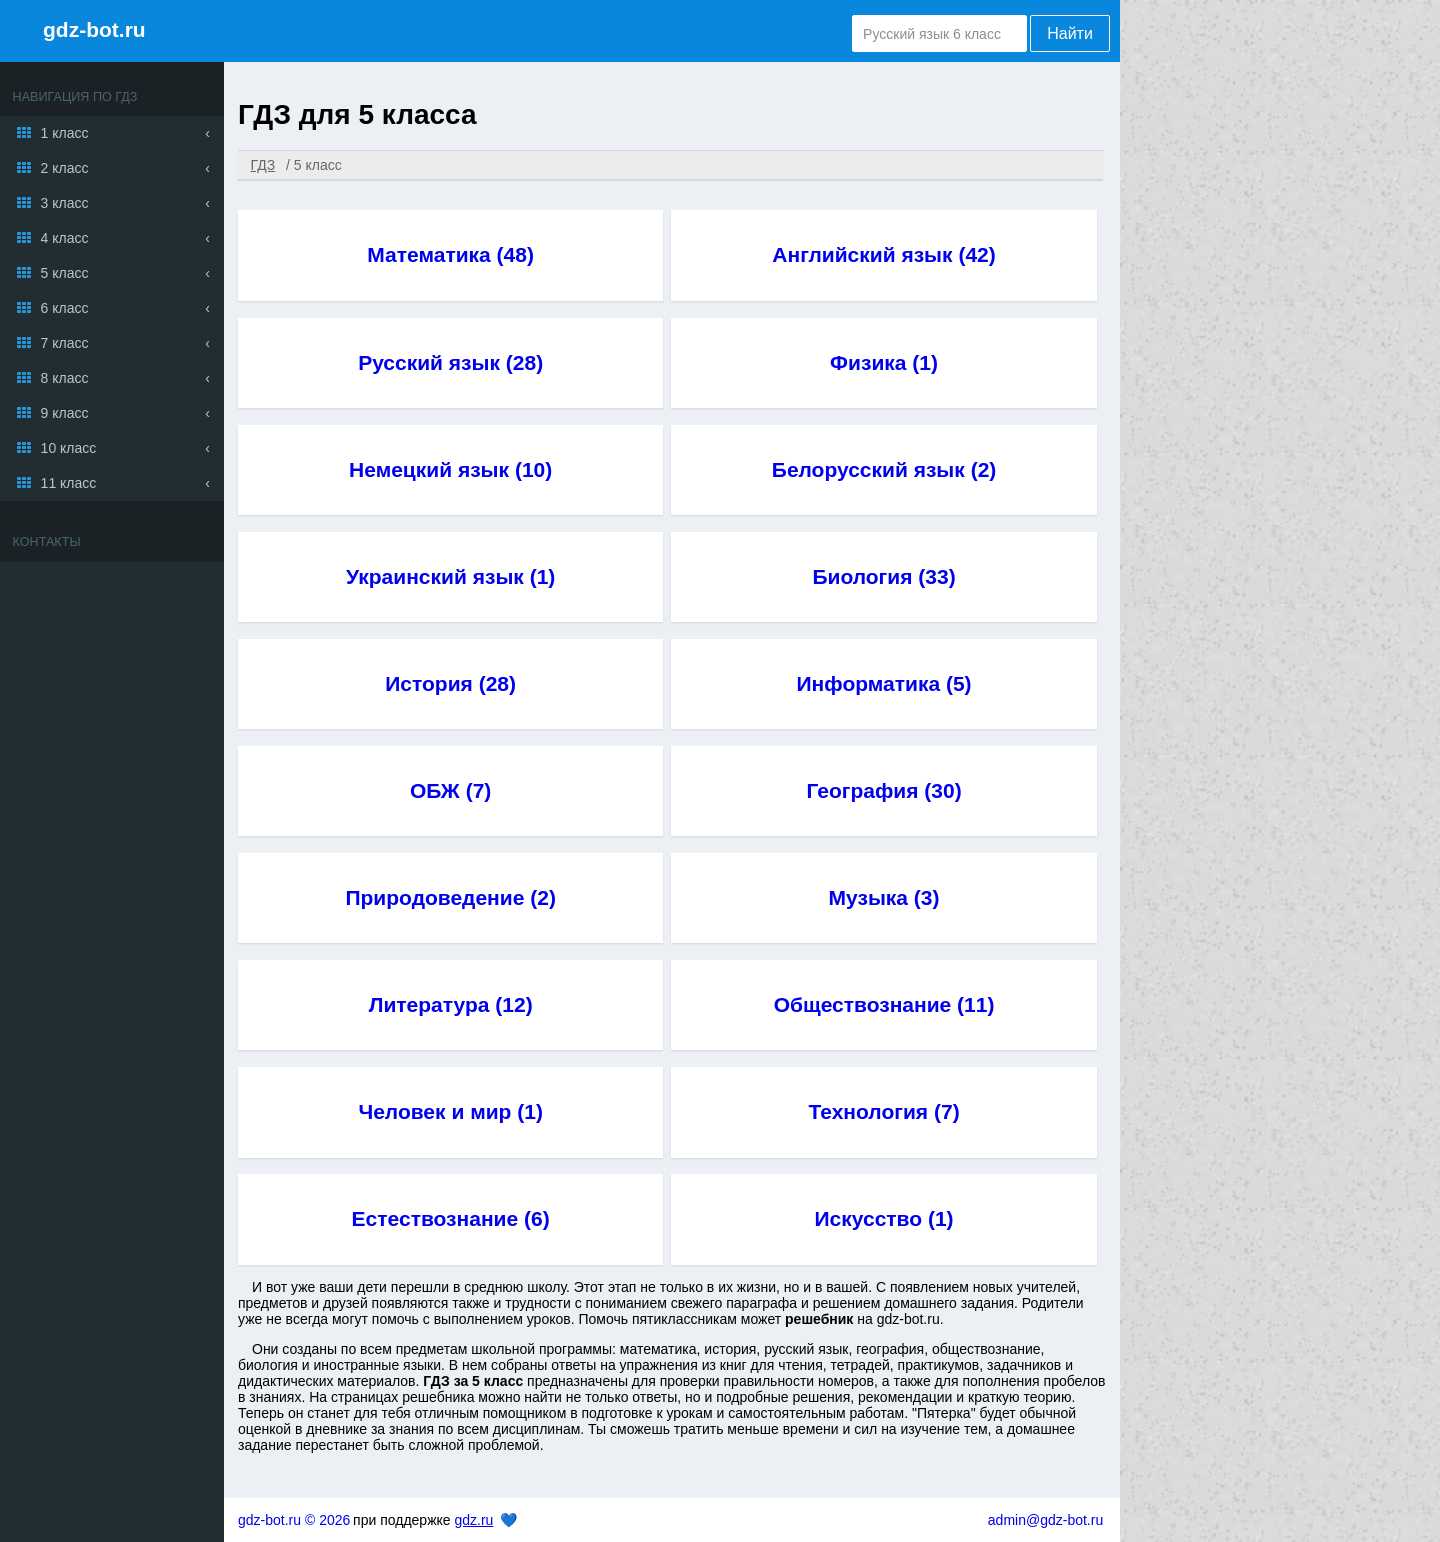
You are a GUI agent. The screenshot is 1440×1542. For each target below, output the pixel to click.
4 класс (65, 238)
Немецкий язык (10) (450, 469)
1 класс (65, 133)
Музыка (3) (884, 897)
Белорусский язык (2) (884, 469)
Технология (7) (883, 1111)
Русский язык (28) (450, 362)
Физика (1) (884, 362)
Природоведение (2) (450, 897)
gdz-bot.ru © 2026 (294, 1520)
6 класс (65, 308)
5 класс (65, 273)
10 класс (69, 448)
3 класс (65, 203)
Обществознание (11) (884, 1004)
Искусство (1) (884, 1218)
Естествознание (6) (451, 1218)
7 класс (65, 343)
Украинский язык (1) (450, 576)
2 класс (65, 168)
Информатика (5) (884, 683)
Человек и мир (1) (450, 1111)
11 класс (69, 483)
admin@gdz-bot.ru (1045, 1520)
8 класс (65, 378)
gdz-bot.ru (94, 29)
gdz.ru (473, 1520)
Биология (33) (883, 576)
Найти (1070, 33)
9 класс (65, 413)
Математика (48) (450, 254)
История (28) (450, 683)
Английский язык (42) (883, 254)
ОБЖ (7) (450, 790)
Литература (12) (451, 1004)
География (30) (883, 790)
